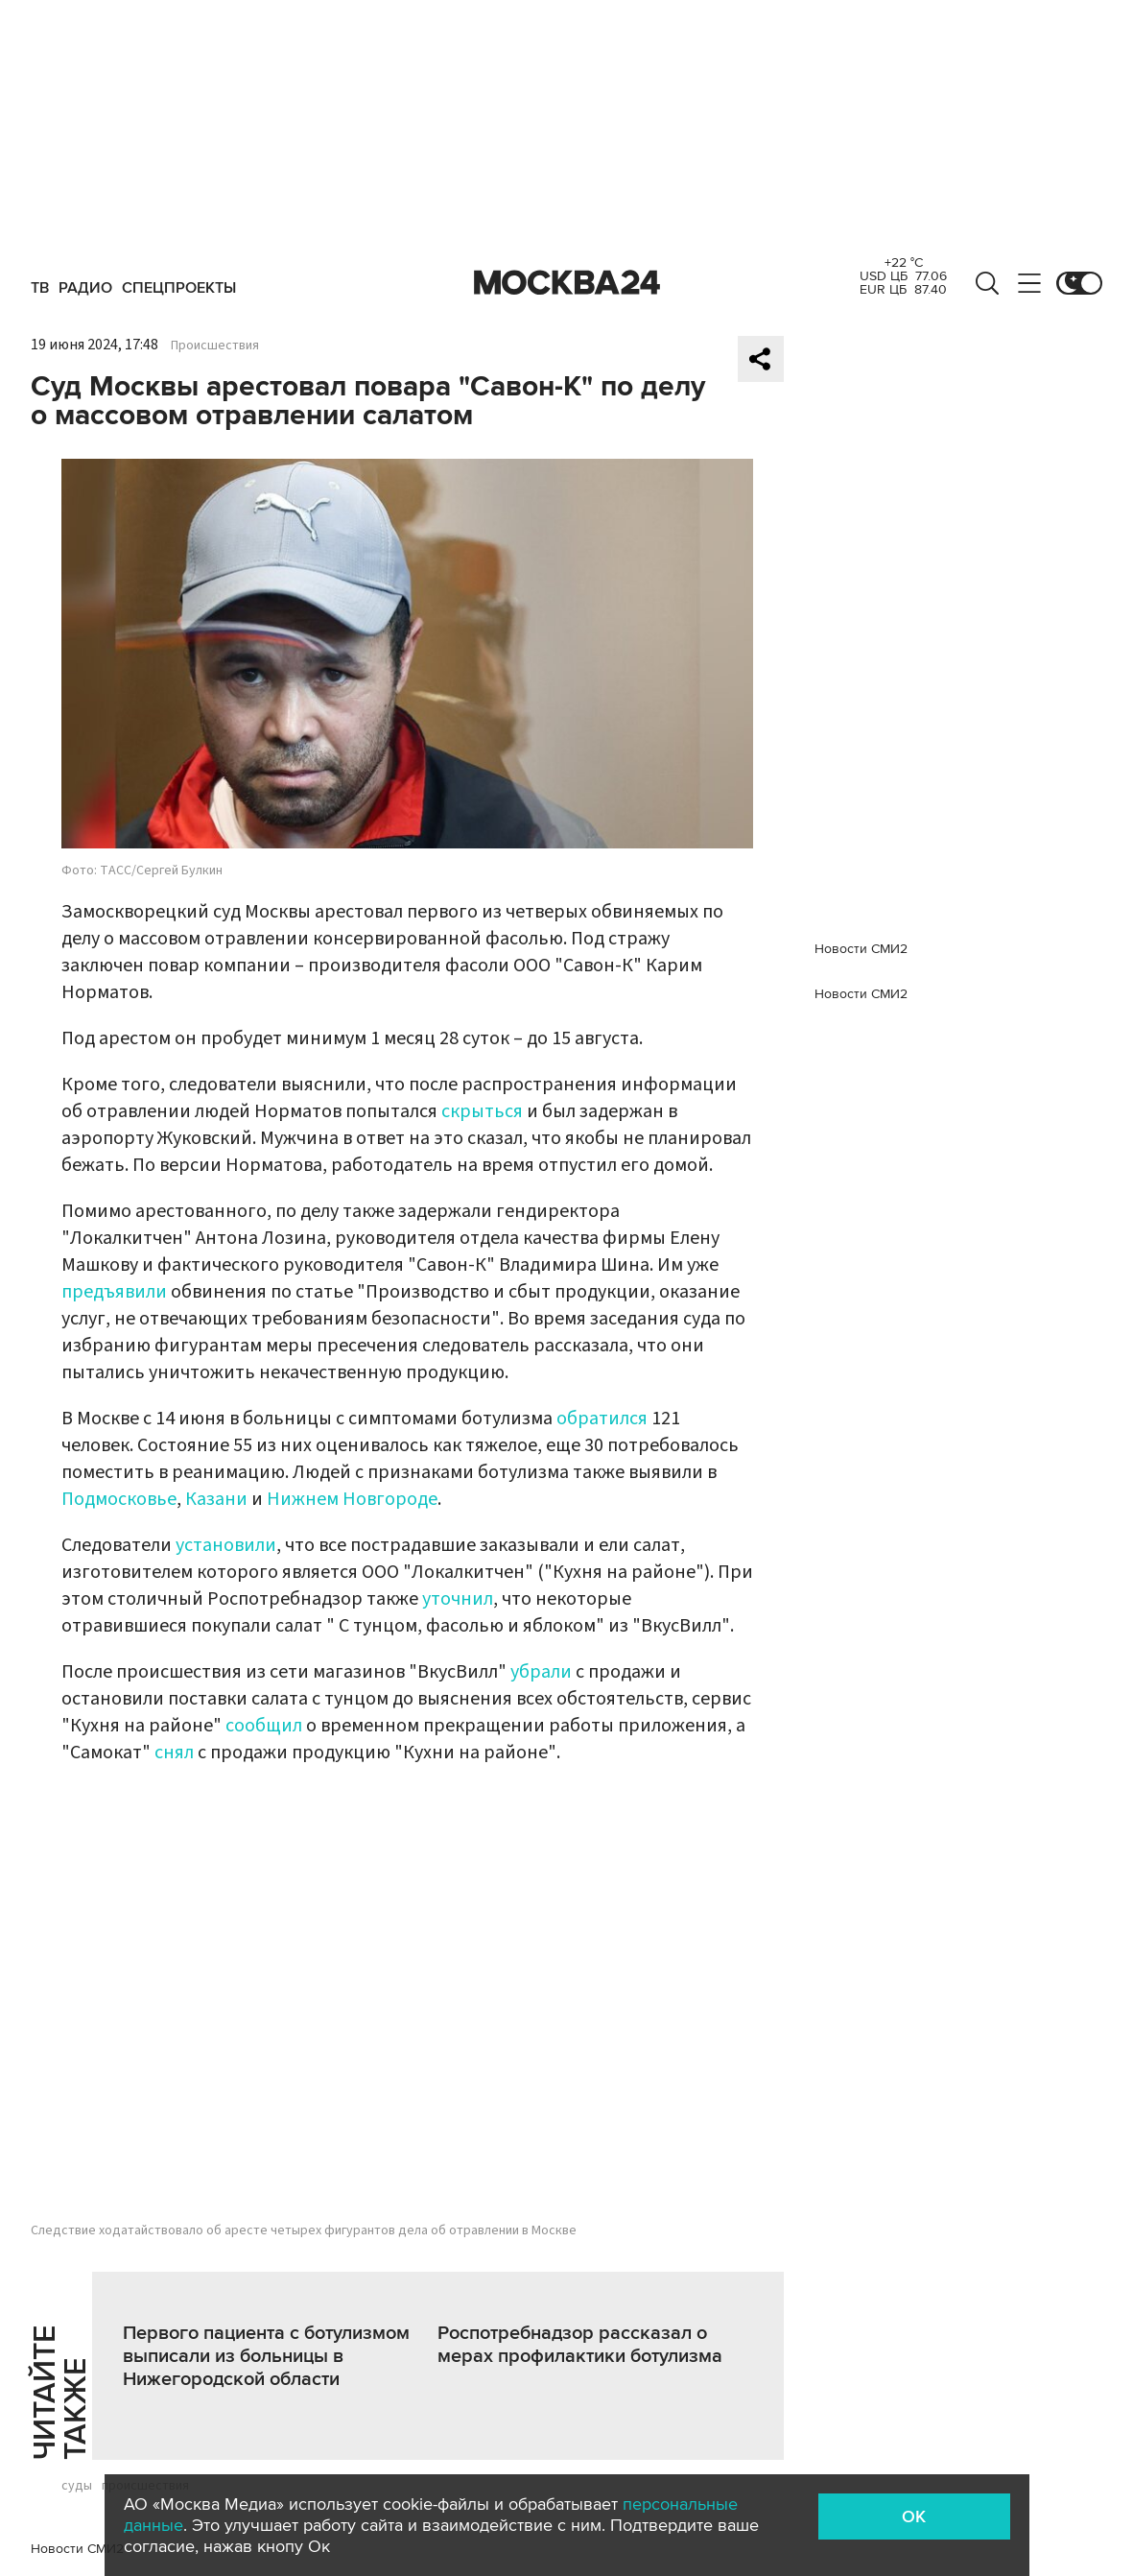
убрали (543, 1671)
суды (76, 2486)
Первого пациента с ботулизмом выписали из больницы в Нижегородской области (266, 2356)
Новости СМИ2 (77, 2548)
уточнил (457, 1599)
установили (226, 1545)
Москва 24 (567, 283)
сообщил (265, 1725)
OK (914, 2516)
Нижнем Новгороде (352, 1499)
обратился (603, 1418)
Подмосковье (119, 1499)
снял (176, 1752)
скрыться (484, 1111)
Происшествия (215, 345)
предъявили (116, 1291)
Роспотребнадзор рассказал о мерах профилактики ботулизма (579, 2345)
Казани (218, 1499)
